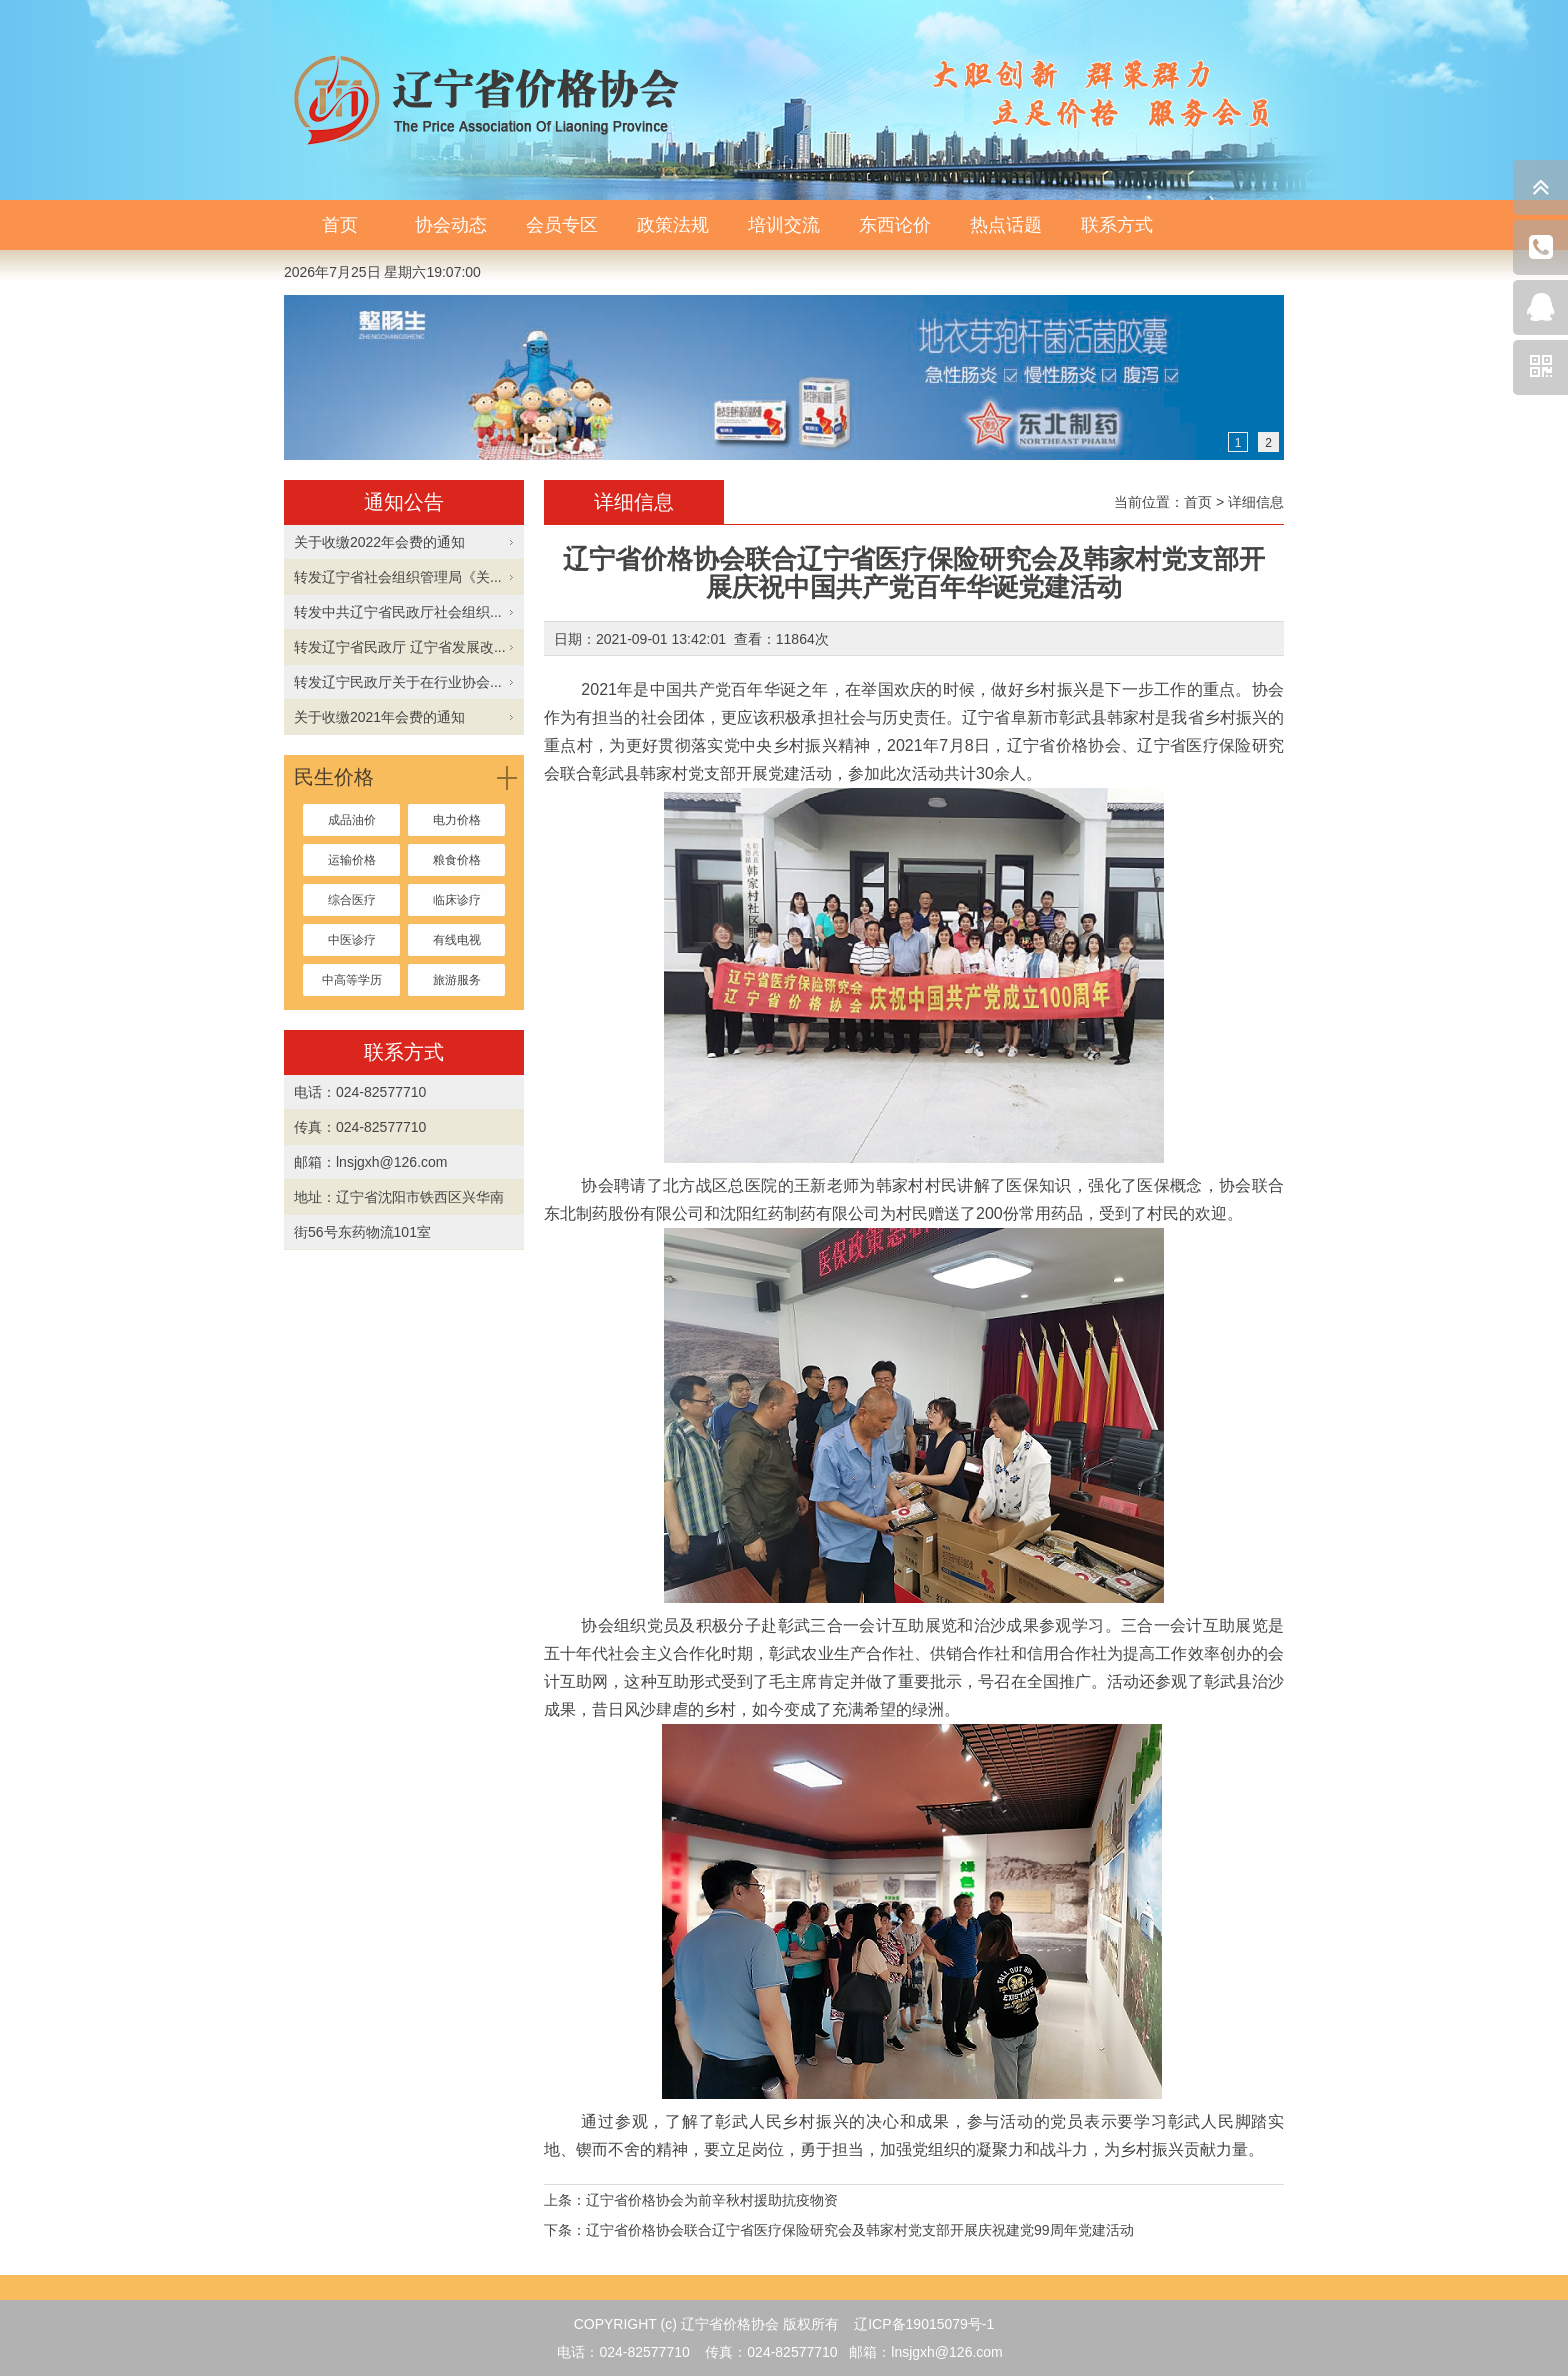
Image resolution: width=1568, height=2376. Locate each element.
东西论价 (895, 225)
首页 (340, 225)
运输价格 (352, 860)
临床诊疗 (457, 900)
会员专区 (562, 225)
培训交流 (784, 225)
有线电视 (457, 940)
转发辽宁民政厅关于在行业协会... (398, 682)
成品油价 (352, 820)
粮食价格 (457, 860)
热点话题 (1006, 225)
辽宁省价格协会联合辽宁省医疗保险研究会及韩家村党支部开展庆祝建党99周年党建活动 (860, 2230)
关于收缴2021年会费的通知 (379, 717)
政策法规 (673, 225)
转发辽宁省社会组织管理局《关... (398, 577)
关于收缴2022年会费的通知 (379, 542)
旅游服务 (457, 980)
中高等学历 (352, 980)
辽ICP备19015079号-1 (924, 2324)
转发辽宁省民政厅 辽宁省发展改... (400, 647)
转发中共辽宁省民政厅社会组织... (398, 612)
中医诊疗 (352, 940)
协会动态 (451, 225)
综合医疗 (352, 900)
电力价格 (457, 820)
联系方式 (1117, 225)
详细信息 (1256, 502)
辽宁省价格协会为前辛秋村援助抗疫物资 (712, 2200)
